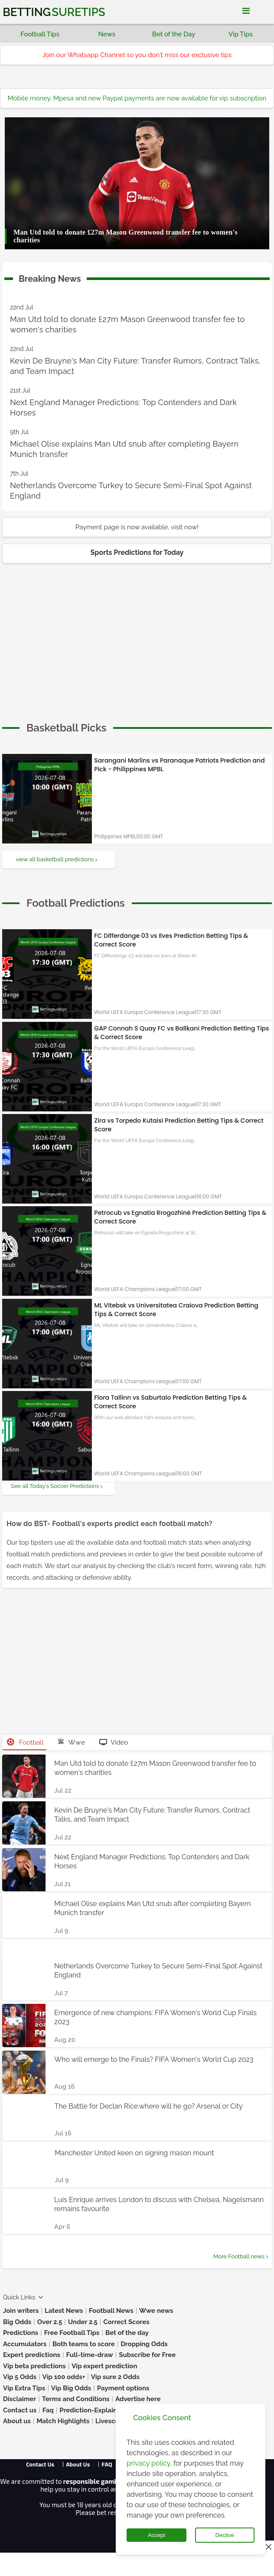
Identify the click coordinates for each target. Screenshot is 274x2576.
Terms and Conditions (76, 2399)
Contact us (19, 2410)
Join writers (21, 2311)
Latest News (64, 2311)
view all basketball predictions (55, 859)
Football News (111, 2311)
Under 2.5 (83, 2322)
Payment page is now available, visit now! (137, 527)
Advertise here (138, 2399)
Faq (48, 2410)
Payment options (123, 2388)
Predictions (20, 2333)
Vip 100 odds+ (63, 2377)
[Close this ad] (268, 2547)
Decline (224, 2535)
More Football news (238, 2256)
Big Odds (17, 2322)
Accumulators (24, 2344)
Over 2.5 (49, 2322)
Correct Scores (126, 2322)
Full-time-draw (89, 2355)
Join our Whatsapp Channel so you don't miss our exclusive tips (137, 55)
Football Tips (39, 34)
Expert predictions (31, 2355)
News (107, 34)
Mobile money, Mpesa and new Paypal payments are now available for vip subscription (137, 98)
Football (25, 1742)
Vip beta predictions (34, 2366)
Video (113, 1742)
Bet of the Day (173, 34)
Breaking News (50, 277)
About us (17, 2421)
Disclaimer (19, 2399)
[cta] (66, 728)
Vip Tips (240, 34)
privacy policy (148, 2463)
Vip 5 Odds (19, 2377)
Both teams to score (83, 2344)
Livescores (112, 2421)
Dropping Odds (144, 2344)
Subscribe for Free (147, 2355)
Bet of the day (127, 2333)
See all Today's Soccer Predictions (55, 1486)
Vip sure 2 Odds (115, 2377)
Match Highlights (62, 2421)
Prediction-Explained (92, 2410)
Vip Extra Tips (24, 2388)
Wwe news (156, 2311)
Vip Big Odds (71, 2388)
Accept (156, 2535)
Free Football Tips (72, 2333)
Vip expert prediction (104, 2366)
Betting (54, 12)
